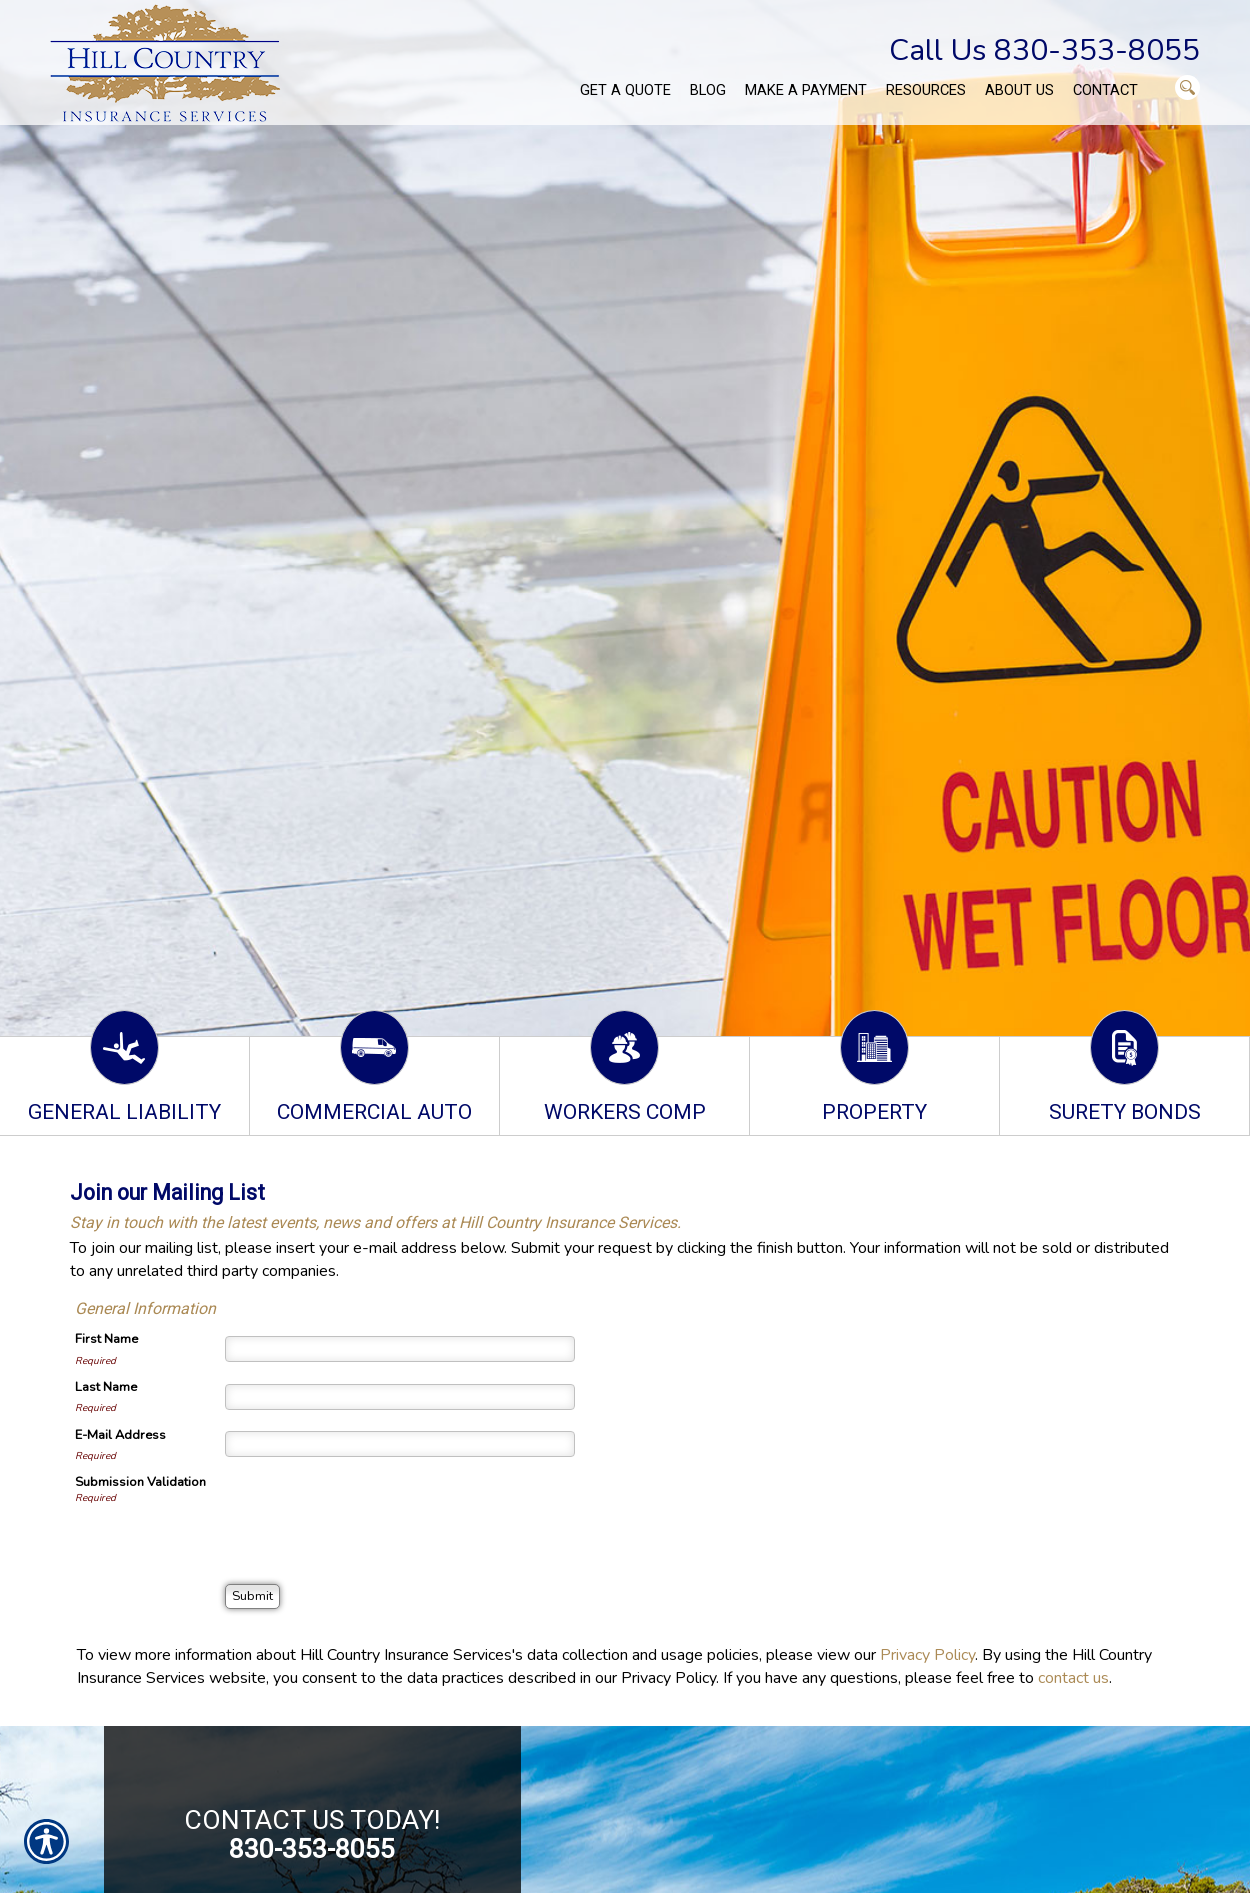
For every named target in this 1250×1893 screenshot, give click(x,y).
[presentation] (377, 1512)
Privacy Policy (927, 1655)
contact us (1073, 1678)
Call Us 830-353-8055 (1044, 50)
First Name (106, 1339)
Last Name (106, 1387)
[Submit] (252, 1596)
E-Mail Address (120, 1435)
